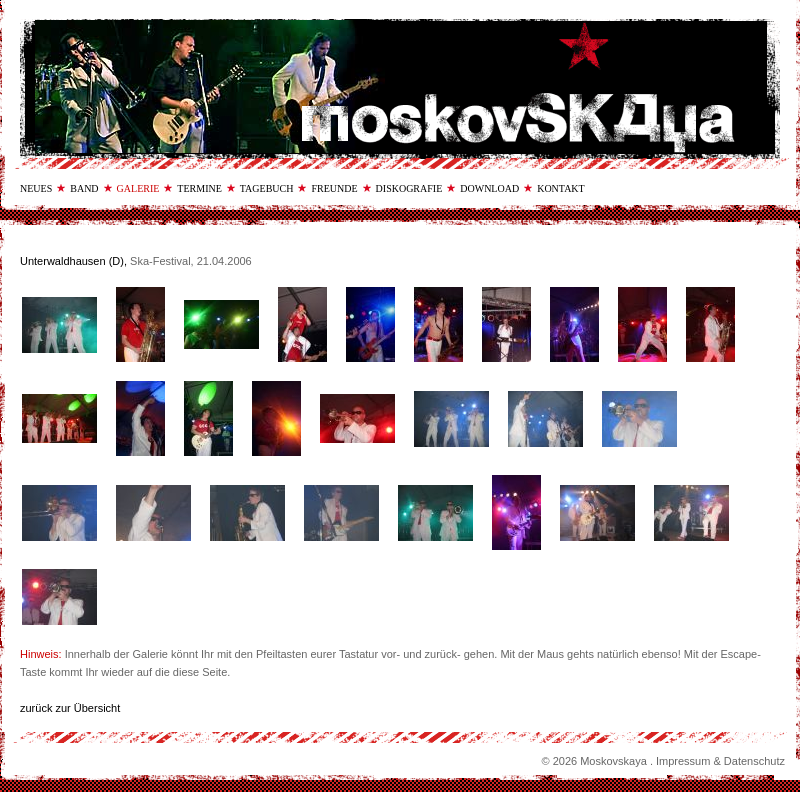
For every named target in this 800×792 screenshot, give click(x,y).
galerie (138, 188)
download (489, 188)
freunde (334, 188)
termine (199, 188)
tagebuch (267, 188)
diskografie (409, 188)
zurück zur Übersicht (70, 708)
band (84, 188)
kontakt (561, 188)
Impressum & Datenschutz (720, 761)
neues (36, 188)
